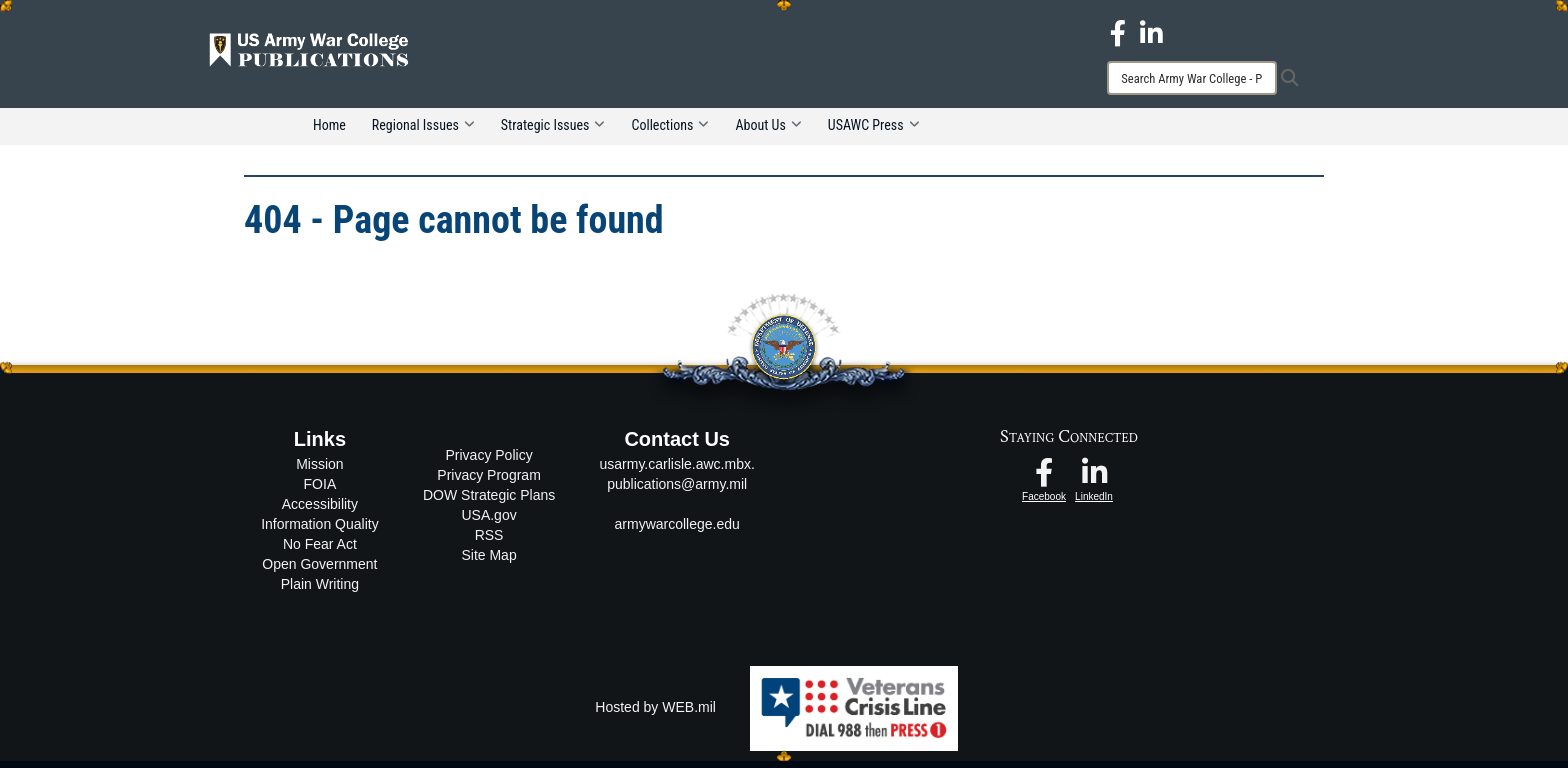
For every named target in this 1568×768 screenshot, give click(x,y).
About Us (768, 132)
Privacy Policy (489, 462)
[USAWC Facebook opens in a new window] (1118, 32)
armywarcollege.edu (677, 531)
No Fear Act (320, 551)
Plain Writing (320, 591)
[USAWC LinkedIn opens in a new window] (1151, 32)
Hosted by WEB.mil (655, 714)
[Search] (1192, 78)
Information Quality (320, 531)
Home (329, 132)
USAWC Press (874, 132)
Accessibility (320, 511)
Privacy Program (488, 482)
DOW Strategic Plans (489, 502)
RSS (489, 542)
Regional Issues (423, 132)
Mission (319, 471)
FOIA (320, 491)
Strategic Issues (553, 132)
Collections (670, 132)
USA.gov (488, 522)
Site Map (488, 562)
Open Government (319, 571)
